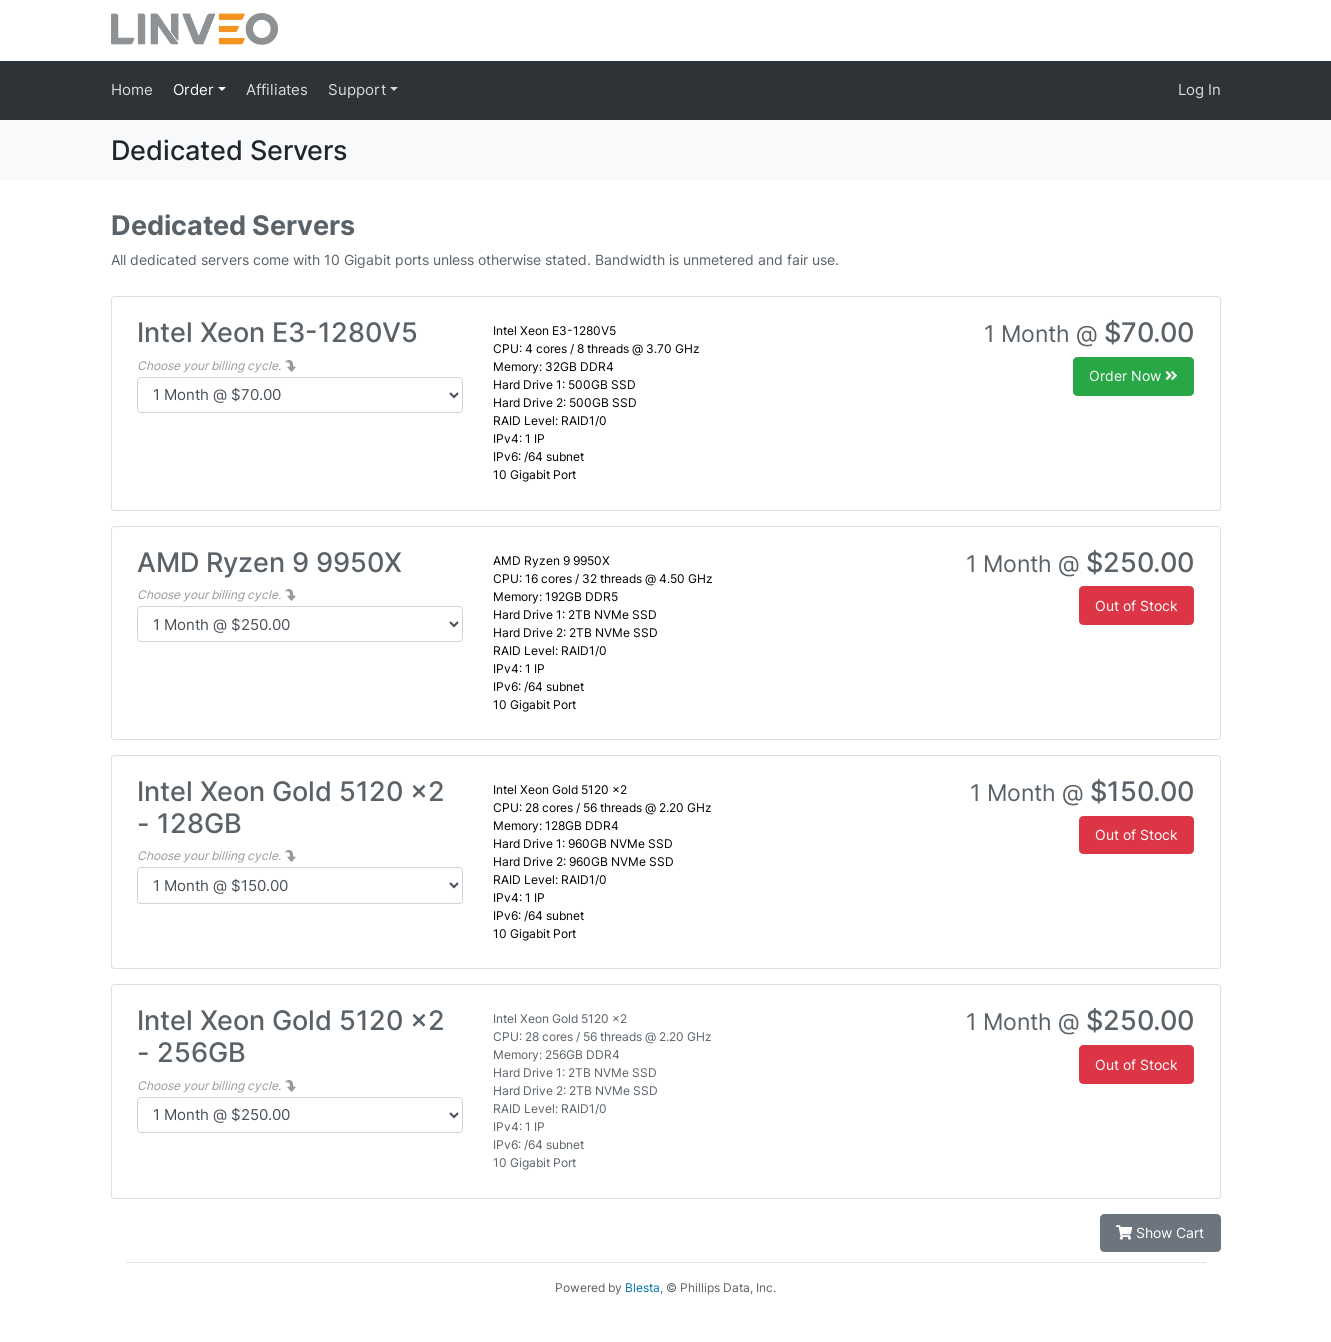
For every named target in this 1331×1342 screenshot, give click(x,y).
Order (195, 89)
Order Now (1133, 375)
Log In (1199, 89)
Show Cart (1160, 1232)
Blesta (642, 1287)
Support (359, 89)
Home (132, 89)
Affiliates (277, 89)
